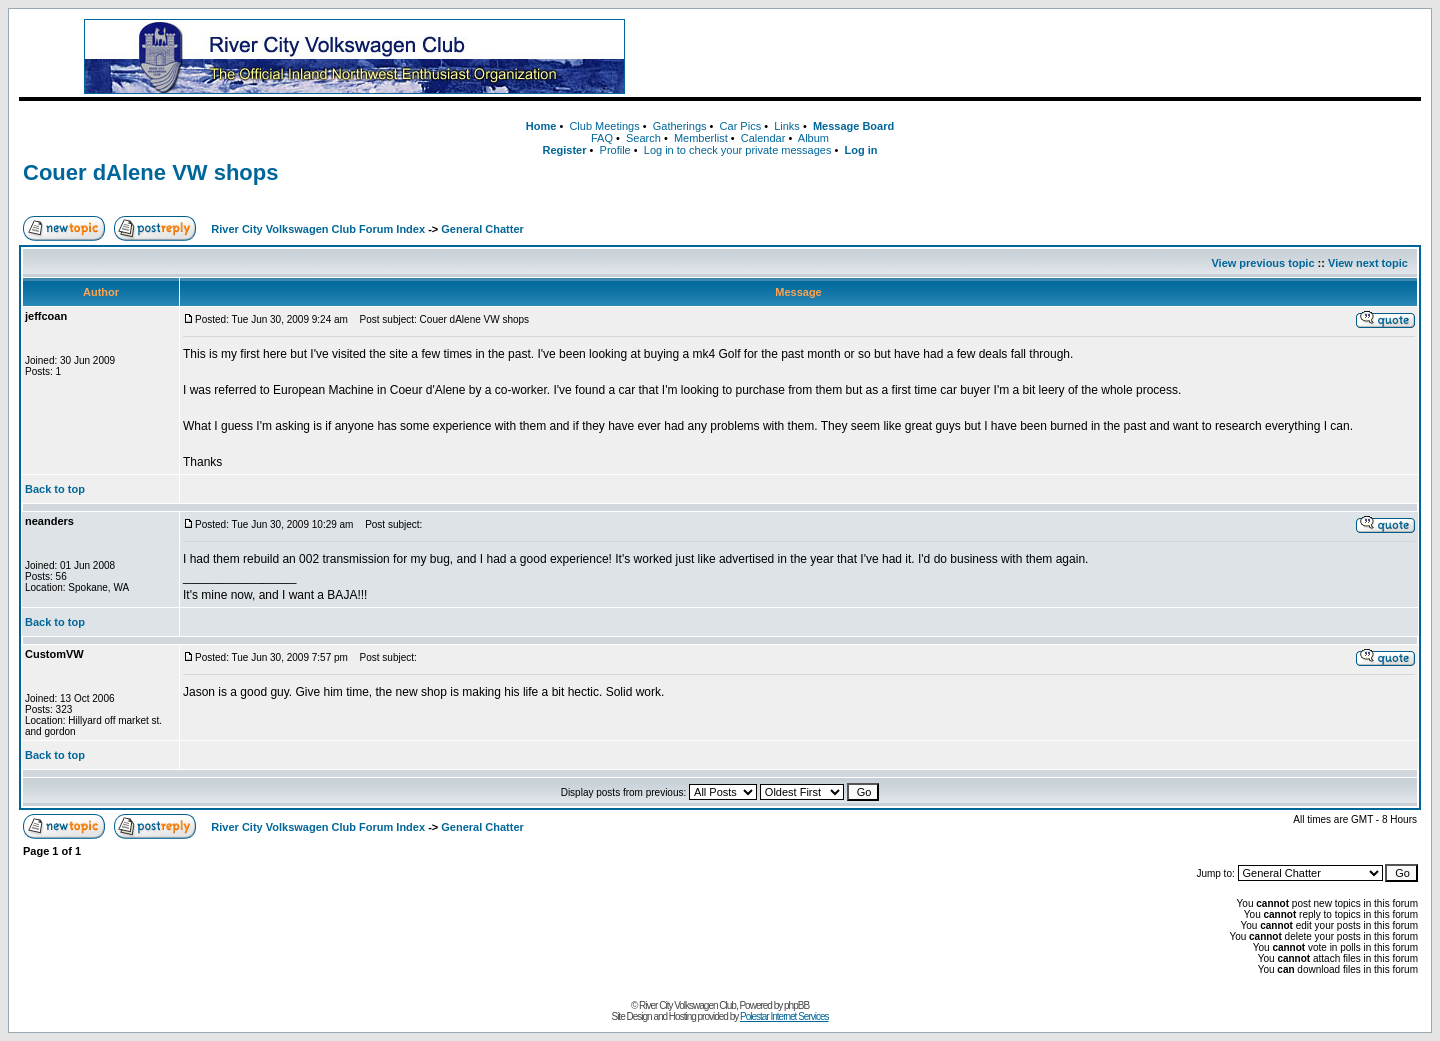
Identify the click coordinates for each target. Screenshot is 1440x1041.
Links (787, 126)
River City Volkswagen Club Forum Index (318, 229)
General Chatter (482, 229)
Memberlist (701, 138)
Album (813, 138)
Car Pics (741, 126)
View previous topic (1262, 263)
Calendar (763, 138)
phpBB (796, 1005)
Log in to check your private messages (738, 150)
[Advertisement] (1055, 57)
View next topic (1368, 263)
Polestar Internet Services (784, 1016)
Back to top (55, 489)
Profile (615, 150)
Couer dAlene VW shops (150, 172)
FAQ (602, 138)
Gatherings (680, 126)
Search (643, 138)
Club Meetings (604, 126)
